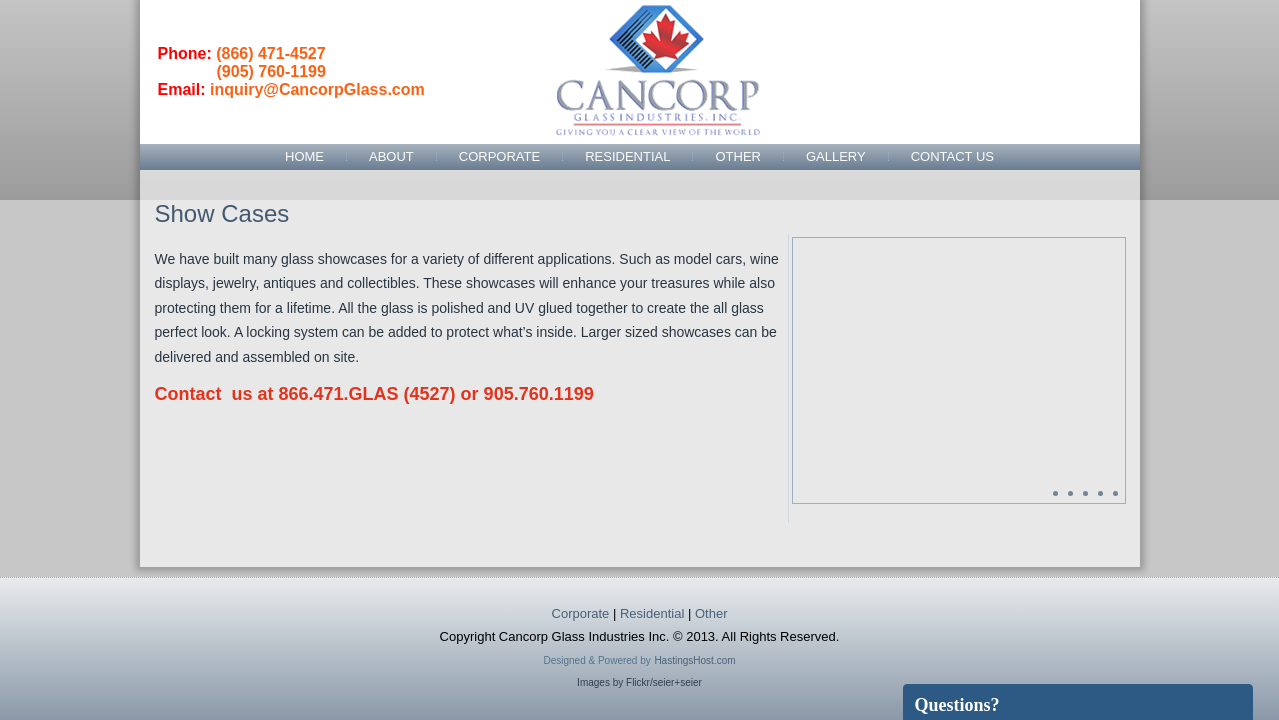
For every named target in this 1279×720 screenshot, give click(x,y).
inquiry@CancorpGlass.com (317, 89)
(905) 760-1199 (271, 71)
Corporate (499, 156)
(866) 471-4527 (270, 53)
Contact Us (952, 156)
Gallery (836, 156)
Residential (627, 156)
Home (304, 156)
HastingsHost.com (694, 660)
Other (738, 156)
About (391, 156)
